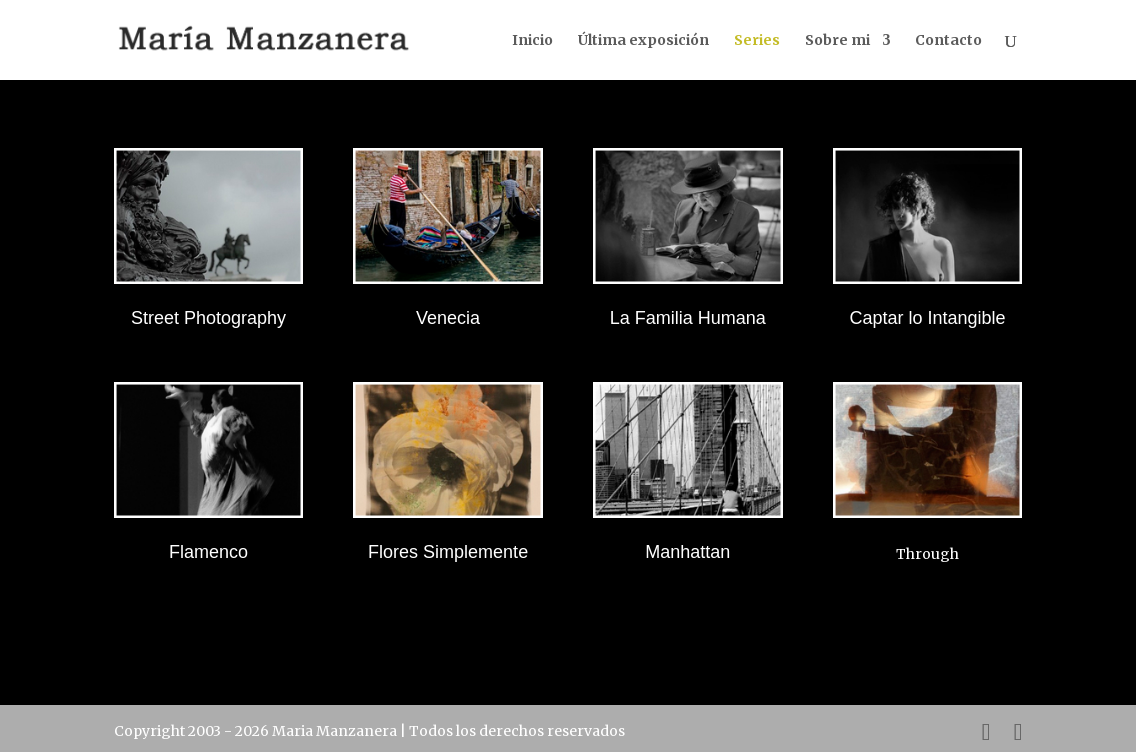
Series (757, 41)
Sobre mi (837, 41)
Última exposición (643, 41)
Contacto (948, 41)
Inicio (532, 41)
